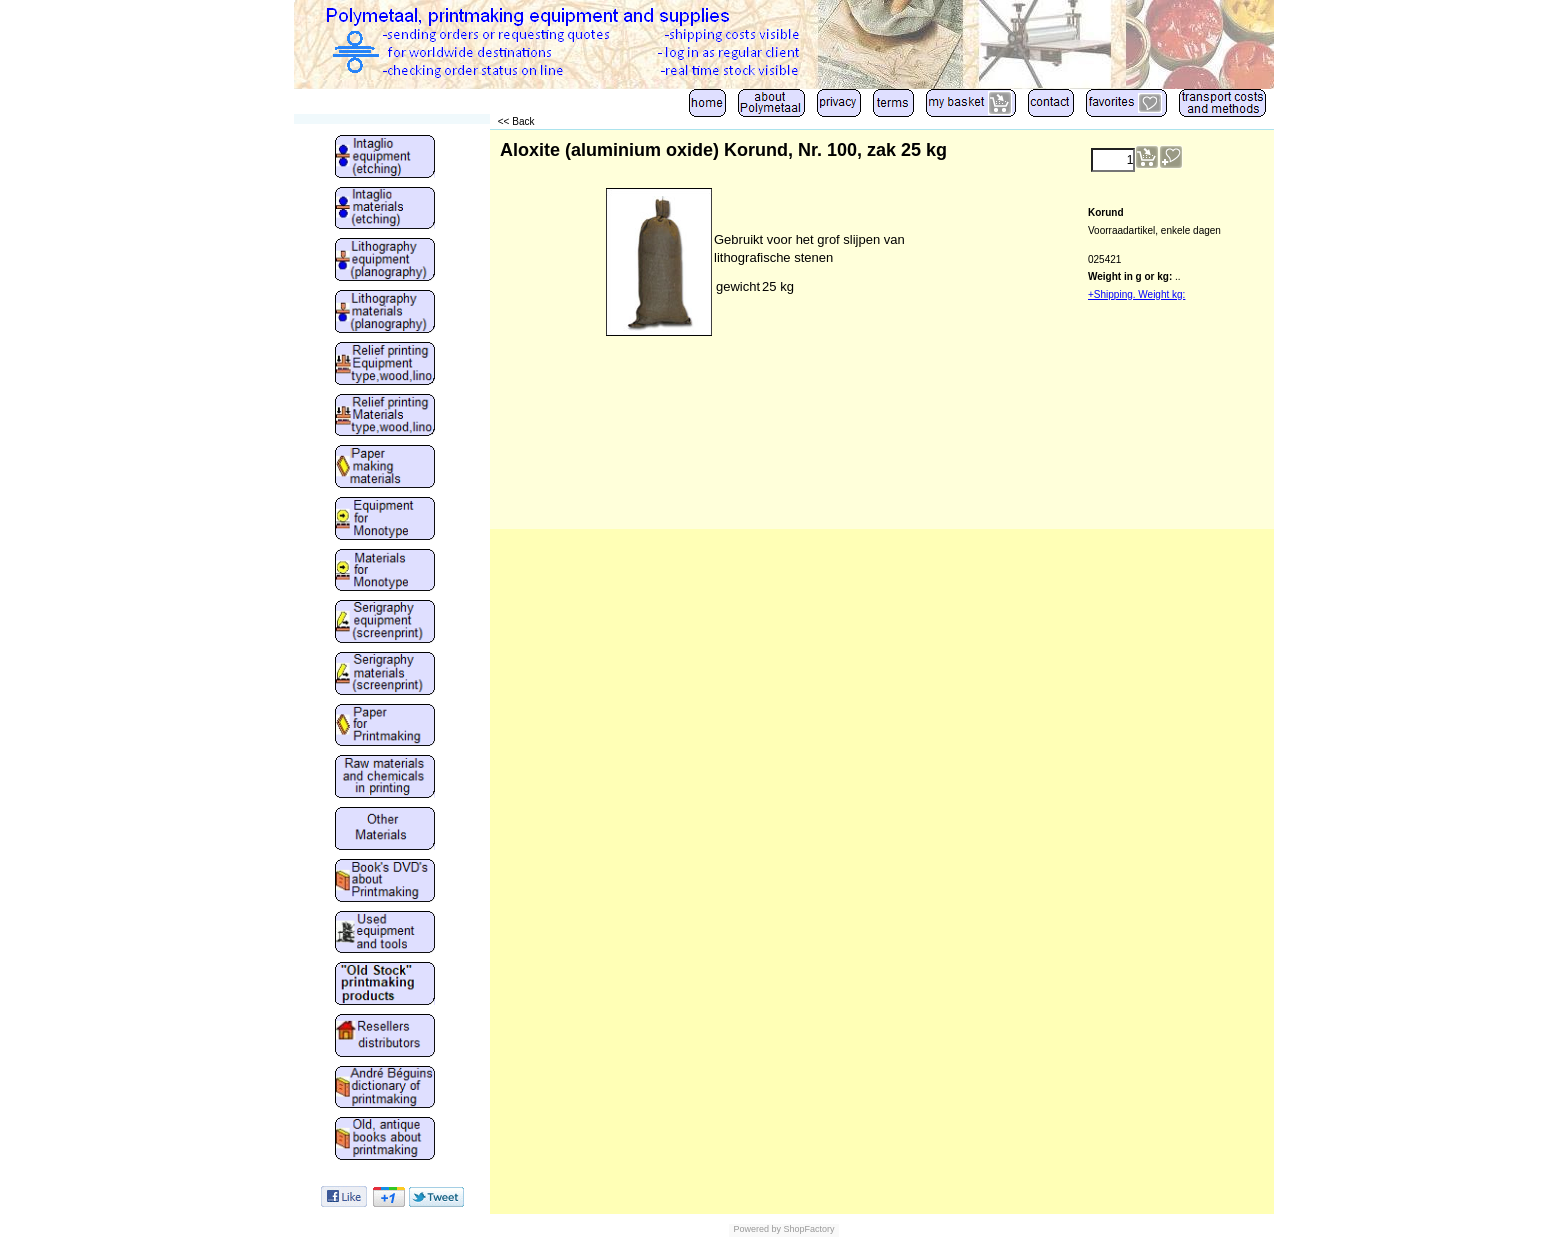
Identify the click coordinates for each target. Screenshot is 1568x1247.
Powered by (757, 1229)
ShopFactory (808, 1229)
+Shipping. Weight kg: (1136, 294)
